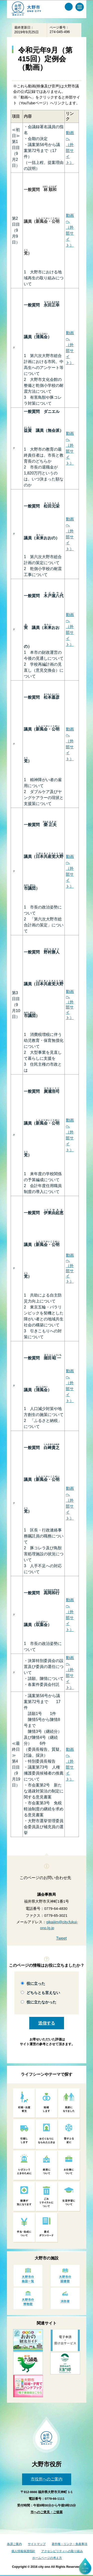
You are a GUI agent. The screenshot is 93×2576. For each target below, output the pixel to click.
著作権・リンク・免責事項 (69, 2544)
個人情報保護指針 (23, 2551)
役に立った (36, 1983)
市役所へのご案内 (46, 2479)
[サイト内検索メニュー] (69, 7)
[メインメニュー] (79, 7)
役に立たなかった (41, 2002)
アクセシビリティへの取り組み (62, 2551)
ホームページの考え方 (47, 2558)
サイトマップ (37, 2544)
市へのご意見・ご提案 (47, 2512)
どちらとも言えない (43, 1993)
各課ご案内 (14, 2544)
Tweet (61, 1938)
